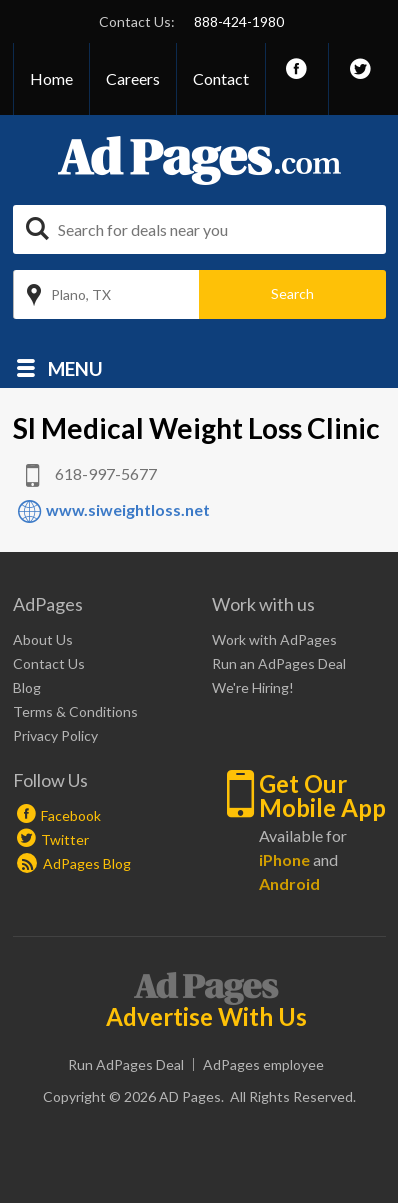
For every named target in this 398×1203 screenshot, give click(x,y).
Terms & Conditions (75, 711)
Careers (133, 78)
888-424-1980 (239, 21)
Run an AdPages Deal (279, 663)
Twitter (65, 839)
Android (289, 883)
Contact (221, 78)
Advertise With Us (206, 1017)
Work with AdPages (274, 639)
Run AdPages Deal (126, 1064)
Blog (27, 687)
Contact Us (49, 663)
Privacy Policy (55, 735)
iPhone (284, 859)
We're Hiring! (253, 687)
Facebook (71, 815)
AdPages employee (263, 1064)
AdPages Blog (74, 863)
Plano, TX (81, 294)
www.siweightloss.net (128, 509)
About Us (43, 639)
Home (51, 78)
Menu (75, 367)
